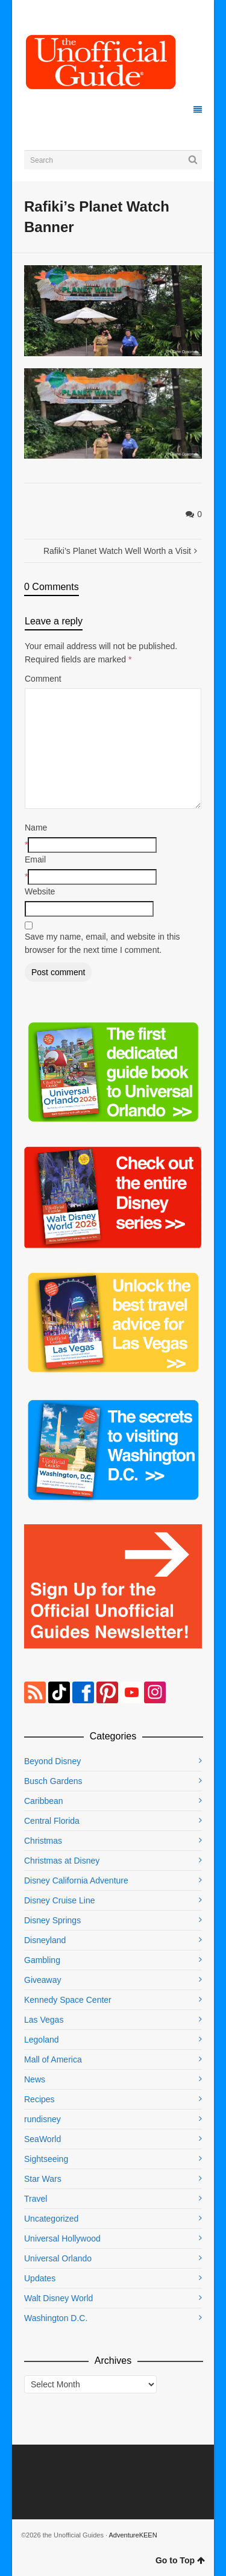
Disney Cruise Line (59, 1900)
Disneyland (45, 1940)
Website (40, 891)
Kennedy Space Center (67, 2000)
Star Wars (42, 2179)
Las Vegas (43, 2020)
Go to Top (180, 2560)
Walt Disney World (58, 2298)
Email (35, 859)
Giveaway (42, 1980)
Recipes (39, 2099)
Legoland (41, 2039)
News (34, 2079)
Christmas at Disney (61, 1860)
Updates (39, 2278)
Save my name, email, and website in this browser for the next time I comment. (102, 943)
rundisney (42, 2119)
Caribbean (43, 1801)
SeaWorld (42, 2139)
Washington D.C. (55, 2318)
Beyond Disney (52, 1761)
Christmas (43, 1841)
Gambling (42, 1960)
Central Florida (52, 1821)
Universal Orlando (58, 2258)
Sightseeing (46, 2159)
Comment (43, 678)
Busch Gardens (53, 1781)
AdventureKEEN (133, 2535)
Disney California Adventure (76, 1880)
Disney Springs (52, 1920)
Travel (35, 2199)
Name (36, 827)
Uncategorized (51, 2218)
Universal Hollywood (62, 2238)
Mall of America (53, 2059)
